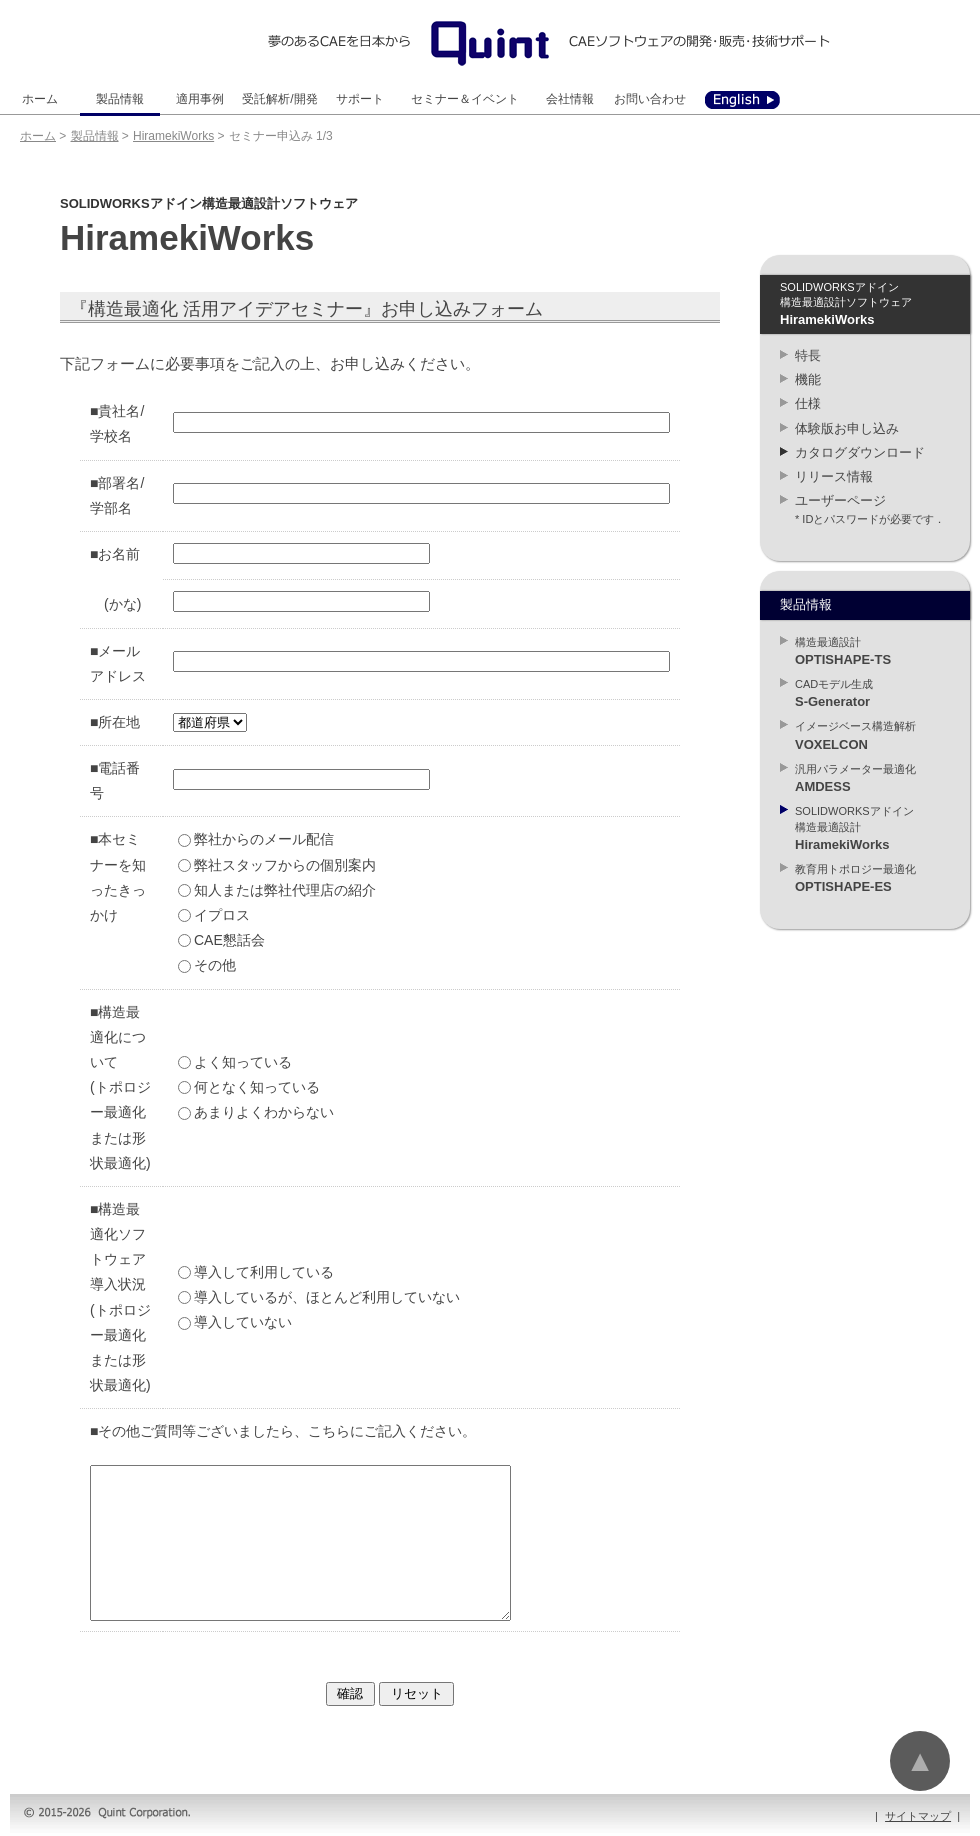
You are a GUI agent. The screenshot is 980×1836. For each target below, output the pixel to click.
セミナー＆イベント (465, 99)
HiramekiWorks (173, 136)
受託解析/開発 (279, 99)
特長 (808, 355)
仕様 (808, 403)
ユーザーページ (840, 500)
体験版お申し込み (847, 428)
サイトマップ (918, 1816)
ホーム (40, 99)
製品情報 (120, 99)
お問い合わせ (650, 99)
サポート (360, 99)
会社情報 (570, 99)
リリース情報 (834, 476)
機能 (808, 379)
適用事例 (200, 99)
